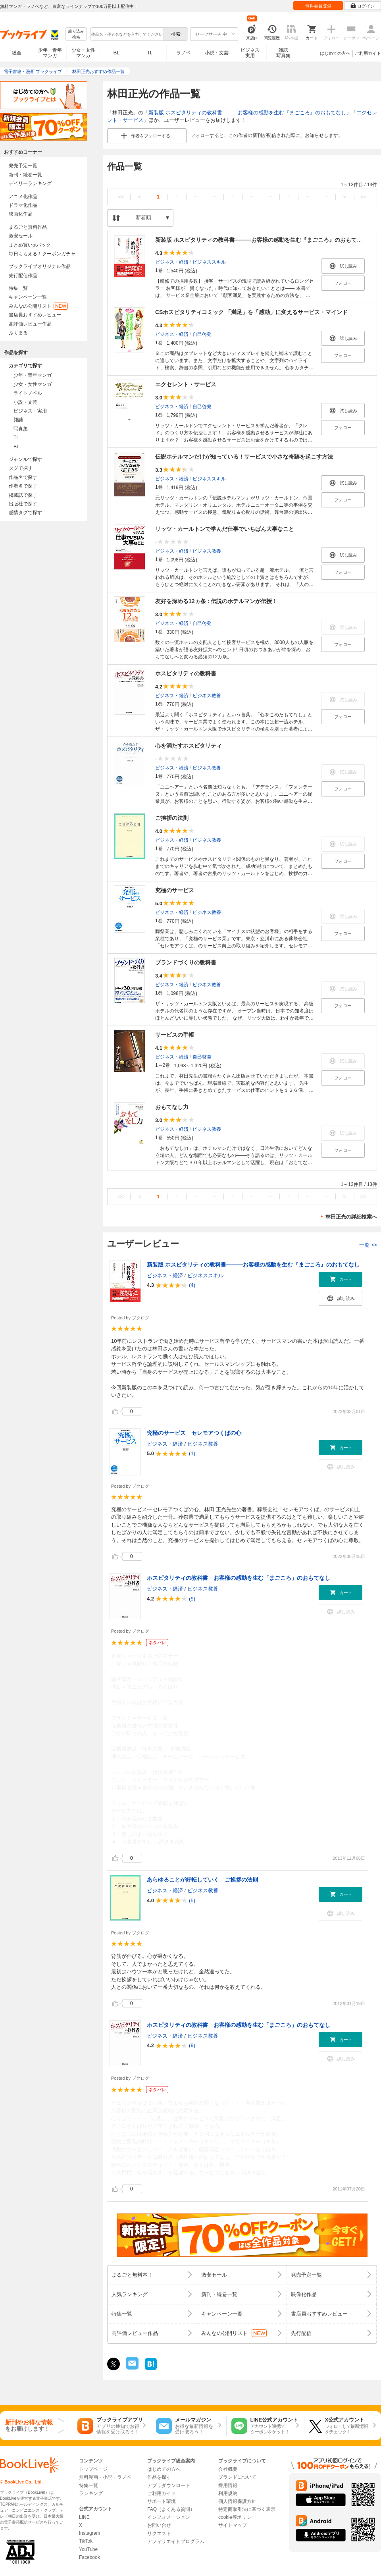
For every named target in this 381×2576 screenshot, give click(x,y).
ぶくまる (18, 332)
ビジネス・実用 (30, 411)
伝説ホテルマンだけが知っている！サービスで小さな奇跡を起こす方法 (244, 456)
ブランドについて (237, 2477)
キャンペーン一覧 (28, 297)
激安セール (21, 236)
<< (121, 197)
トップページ (93, 2469)
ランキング (91, 2493)
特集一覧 (18, 288)
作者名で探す (23, 486)
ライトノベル (27, 393)
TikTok (85, 2541)
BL (117, 53)
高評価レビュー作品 (30, 324)
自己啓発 (202, 334)
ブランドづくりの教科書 (185, 962)
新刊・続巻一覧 (25, 174)
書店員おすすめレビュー (35, 315)
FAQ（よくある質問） (171, 2509)
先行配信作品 (23, 275)
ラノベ (183, 53)
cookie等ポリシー (237, 2517)
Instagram (89, 2533)
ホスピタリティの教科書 (185, 673)
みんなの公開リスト (38, 306)
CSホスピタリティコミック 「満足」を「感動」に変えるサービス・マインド (251, 312)
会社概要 (227, 2469)
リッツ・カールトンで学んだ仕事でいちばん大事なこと (224, 529)
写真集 (20, 429)
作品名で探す (23, 477)
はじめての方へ (335, 53)
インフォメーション (168, 2517)
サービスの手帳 (174, 1035)
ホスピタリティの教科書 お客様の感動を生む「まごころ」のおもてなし (238, 1578)
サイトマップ (232, 2525)
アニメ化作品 (23, 196)
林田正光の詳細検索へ (351, 1217)
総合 (16, 53)
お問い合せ (159, 2525)
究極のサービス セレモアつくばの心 (194, 1433)
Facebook (89, 2557)
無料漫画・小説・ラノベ (105, 2477)
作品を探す (159, 2477)
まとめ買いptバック (30, 245)
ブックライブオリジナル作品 (40, 266)
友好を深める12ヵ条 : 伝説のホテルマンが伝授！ (216, 601)
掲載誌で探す (23, 495)
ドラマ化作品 (23, 205)
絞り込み (76, 34)
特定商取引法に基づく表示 (246, 2509)
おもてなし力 (172, 1107)
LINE (84, 2517)
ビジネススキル (209, 261)
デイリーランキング (30, 183)
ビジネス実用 (250, 52)
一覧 (368, 1245)
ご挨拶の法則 (172, 818)
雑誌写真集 (283, 52)
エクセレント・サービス (185, 384)
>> (363, 197)
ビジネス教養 (206, 550)
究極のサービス (174, 890)
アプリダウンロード (168, 2485)
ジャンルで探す (25, 459)
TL (149, 53)
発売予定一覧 (23, 165)
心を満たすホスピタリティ (188, 745)
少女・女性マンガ (83, 52)
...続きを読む (170, 1842)
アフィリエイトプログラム (175, 2541)
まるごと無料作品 (28, 227)
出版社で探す (23, 504)
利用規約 (227, 2493)
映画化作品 (21, 214)
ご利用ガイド (368, 53)
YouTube (88, 2549)
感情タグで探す (25, 512)
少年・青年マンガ (50, 52)
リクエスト (159, 2533)
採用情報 (227, 2485)
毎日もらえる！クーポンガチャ (42, 253)
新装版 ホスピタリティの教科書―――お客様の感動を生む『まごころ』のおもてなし (247, 113)
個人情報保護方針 (237, 2501)
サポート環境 (161, 2501)
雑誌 (18, 419)
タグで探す (21, 468)
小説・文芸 (217, 53)
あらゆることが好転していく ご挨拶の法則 (202, 1879)
